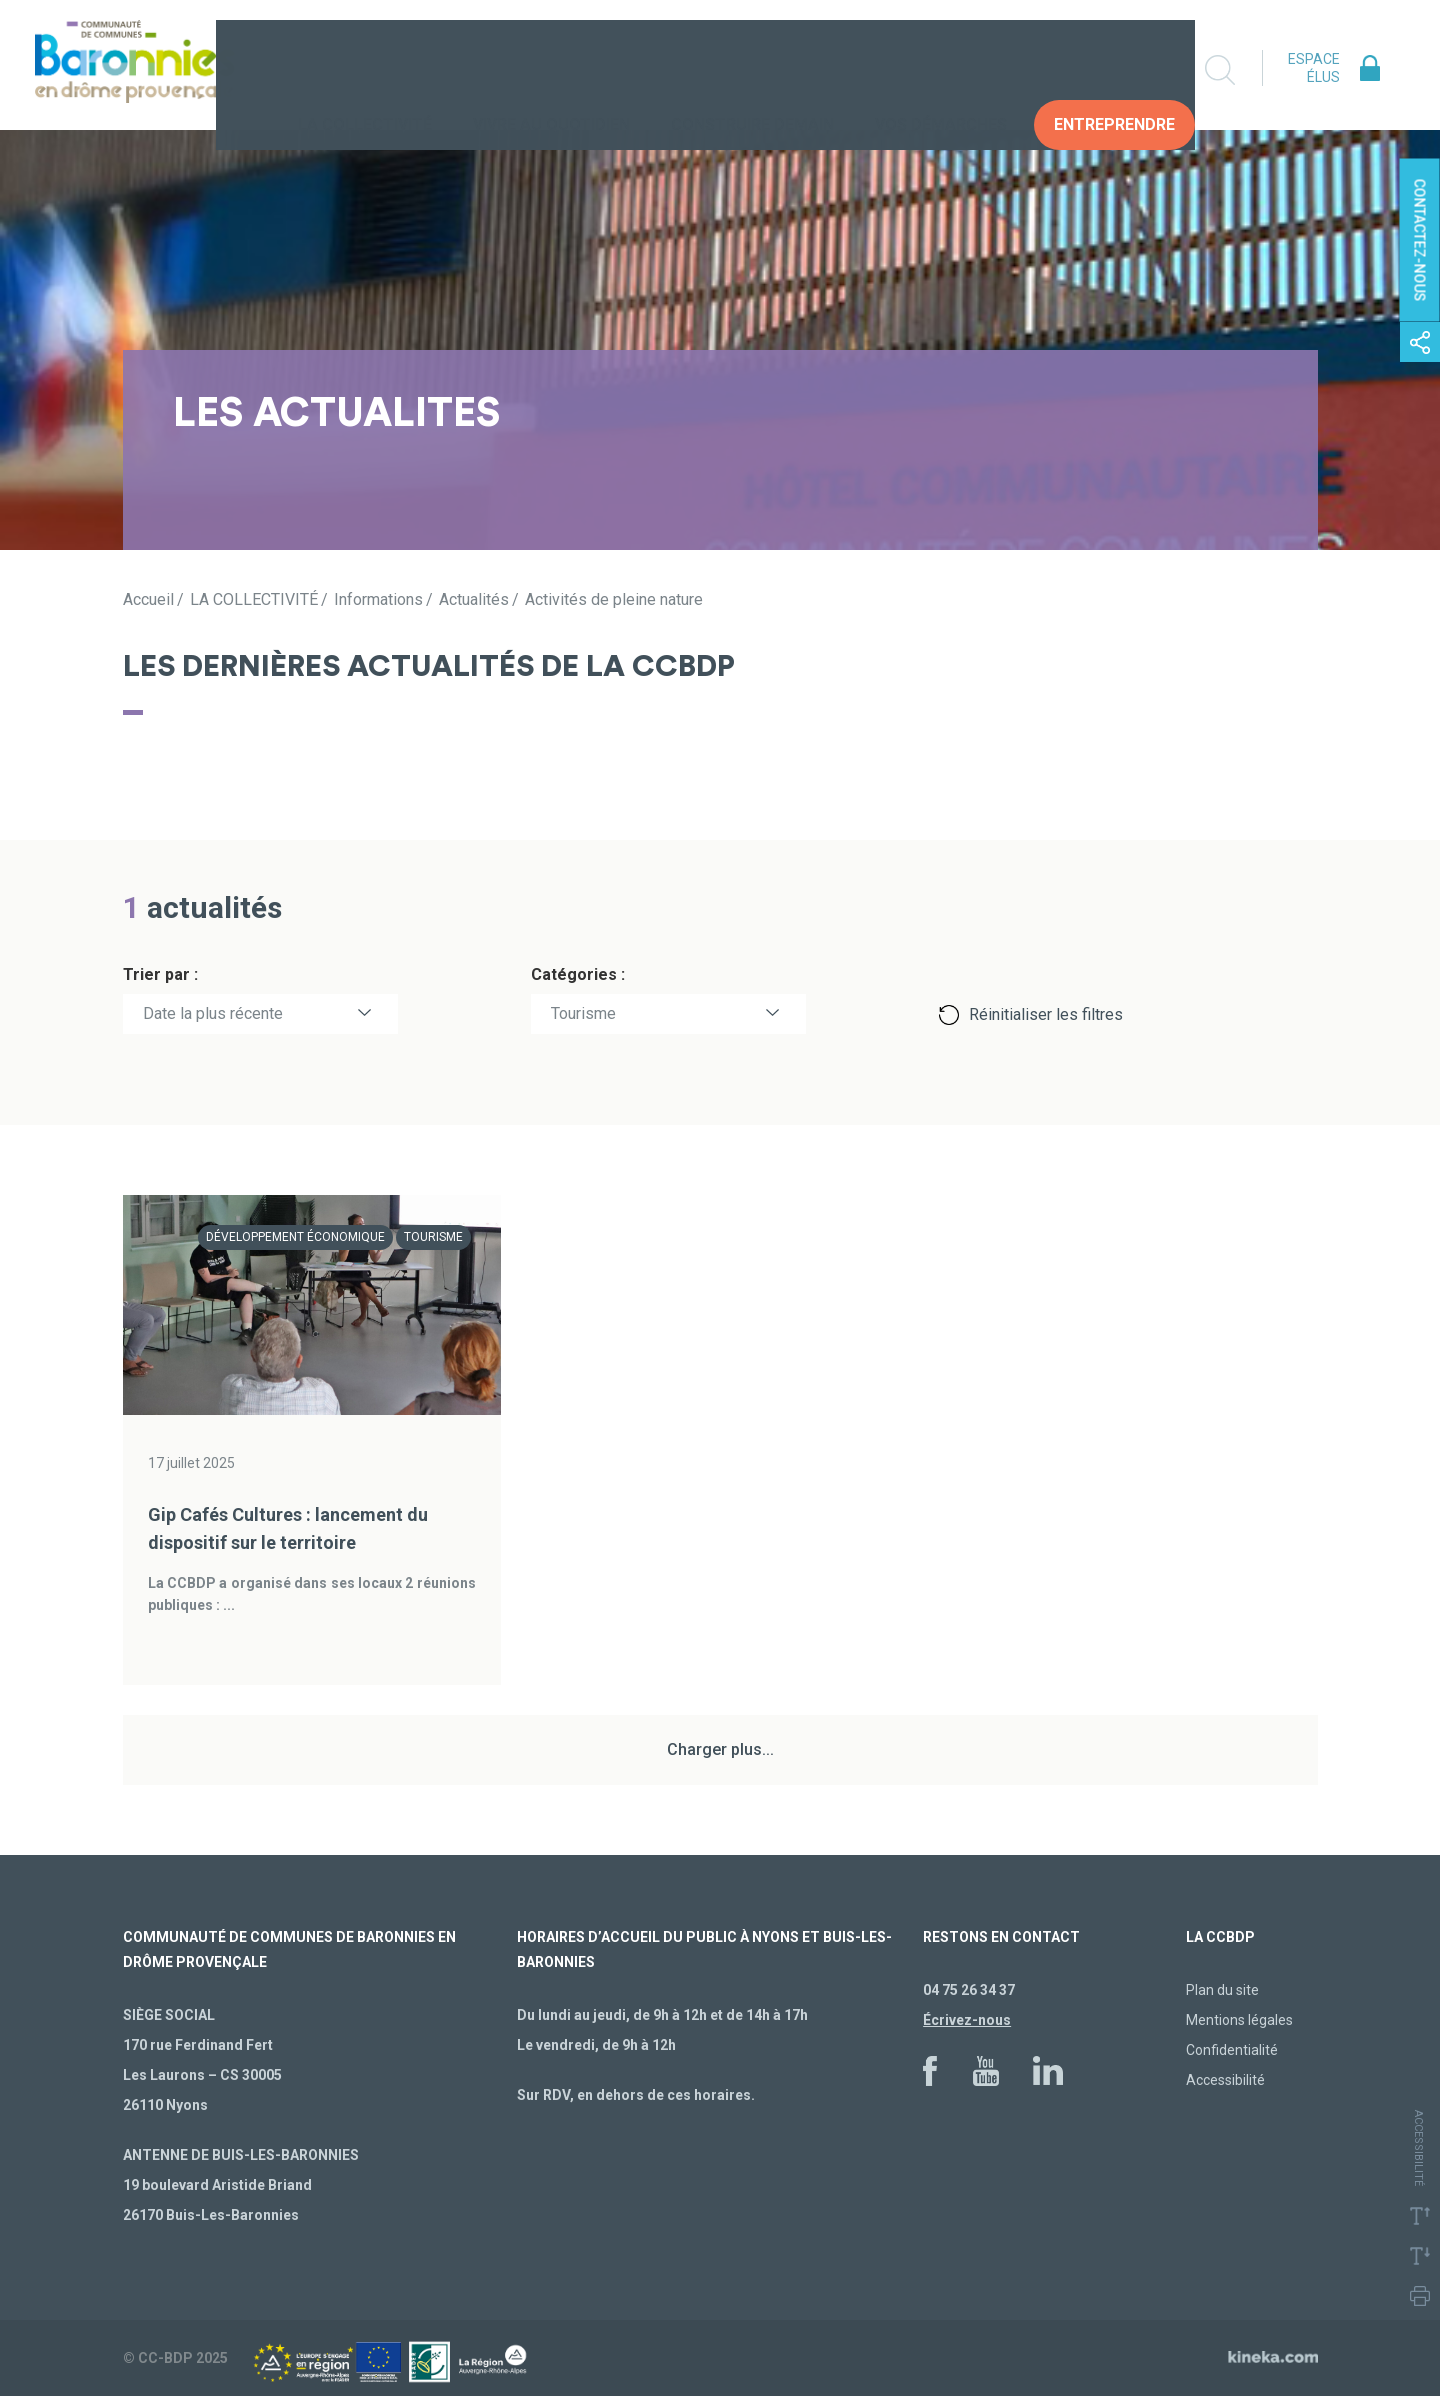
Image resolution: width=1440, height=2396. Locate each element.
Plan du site (1222, 1990)
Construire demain (752, 69)
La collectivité (365, 69)
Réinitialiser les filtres (1046, 1014)
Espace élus (1314, 68)
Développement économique (295, 1237)
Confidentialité (1232, 2050)
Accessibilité (1225, 2080)
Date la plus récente (213, 1013)
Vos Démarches (941, 69)
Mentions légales (1239, 2020)
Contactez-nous (1420, 240)
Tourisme (583, 1013)
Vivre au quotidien (551, 69)
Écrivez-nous (967, 2020)
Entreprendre (1114, 69)
